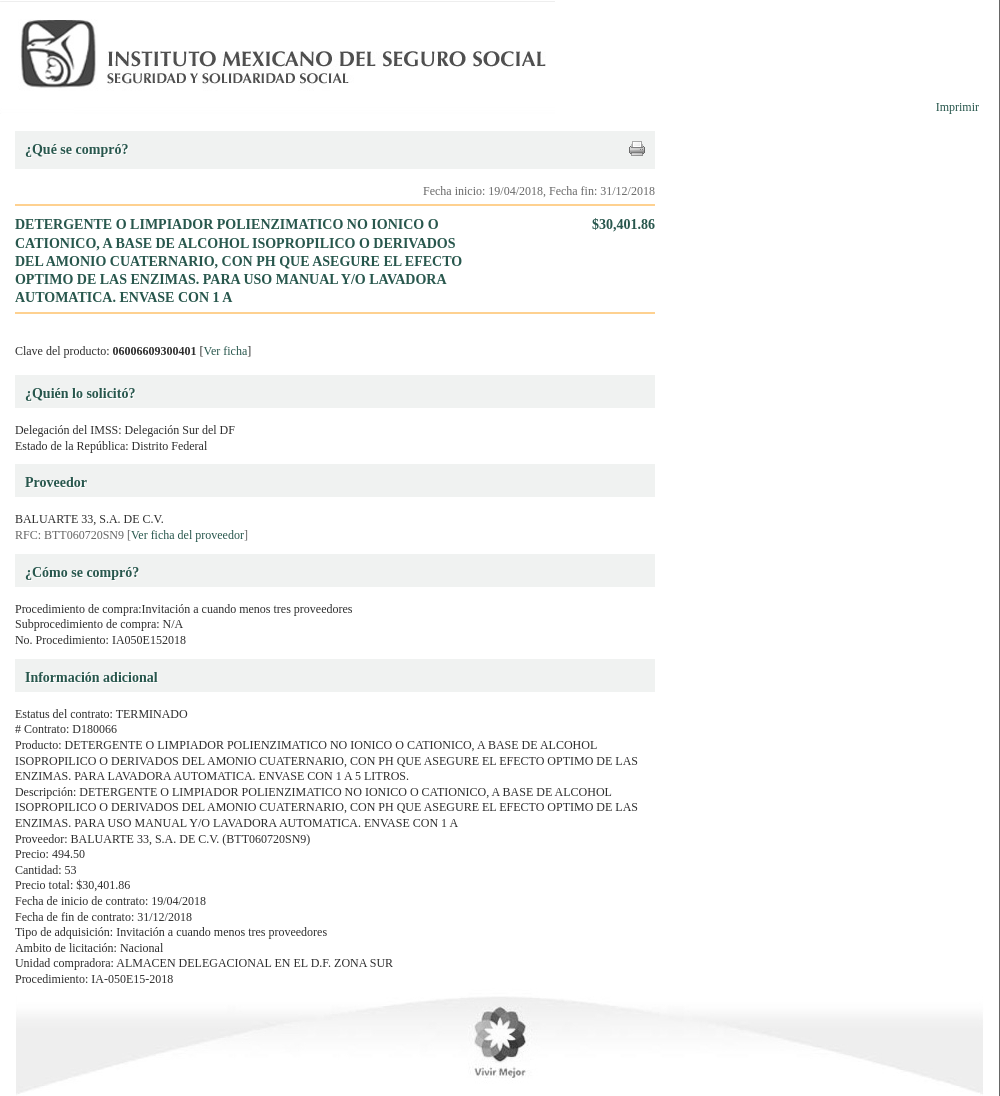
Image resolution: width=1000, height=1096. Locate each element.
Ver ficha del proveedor (187, 535)
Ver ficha (226, 351)
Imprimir (957, 107)
